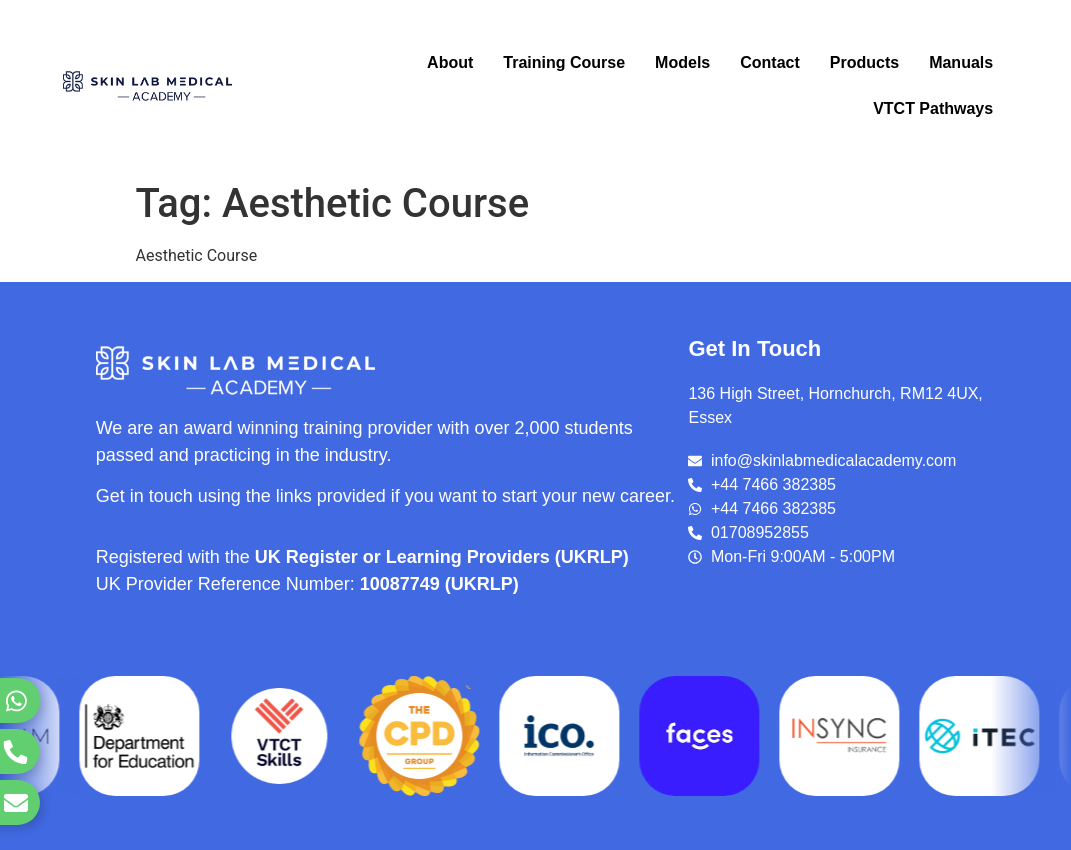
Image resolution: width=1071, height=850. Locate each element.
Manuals (961, 62)
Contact (770, 62)
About (450, 62)
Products (864, 62)
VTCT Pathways (933, 108)
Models (682, 62)
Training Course (564, 62)
